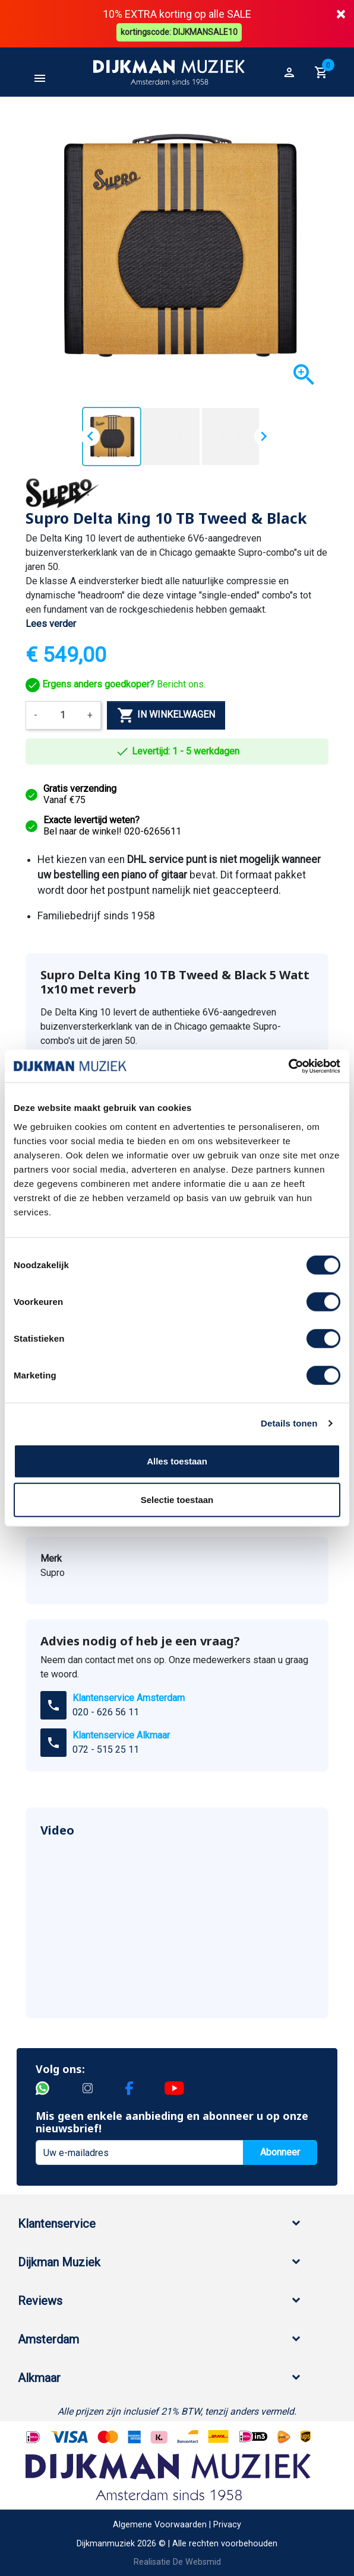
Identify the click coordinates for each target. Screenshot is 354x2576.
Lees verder (51, 622)
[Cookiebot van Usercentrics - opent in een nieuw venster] (288, 1066)
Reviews (40, 2299)
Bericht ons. (116, 683)
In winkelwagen (166, 713)
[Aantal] (62, 713)
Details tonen (289, 1423)
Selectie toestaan (177, 1500)
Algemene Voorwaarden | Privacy (177, 2523)
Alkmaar (39, 2377)
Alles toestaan (177, 1461)
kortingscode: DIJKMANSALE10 (180, 31)
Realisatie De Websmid (177, 2561)
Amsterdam (48, 2338)
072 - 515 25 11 (105, 1748)
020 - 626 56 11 (105, 1711)
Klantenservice (57, 2222)
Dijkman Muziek (59, 2261)
